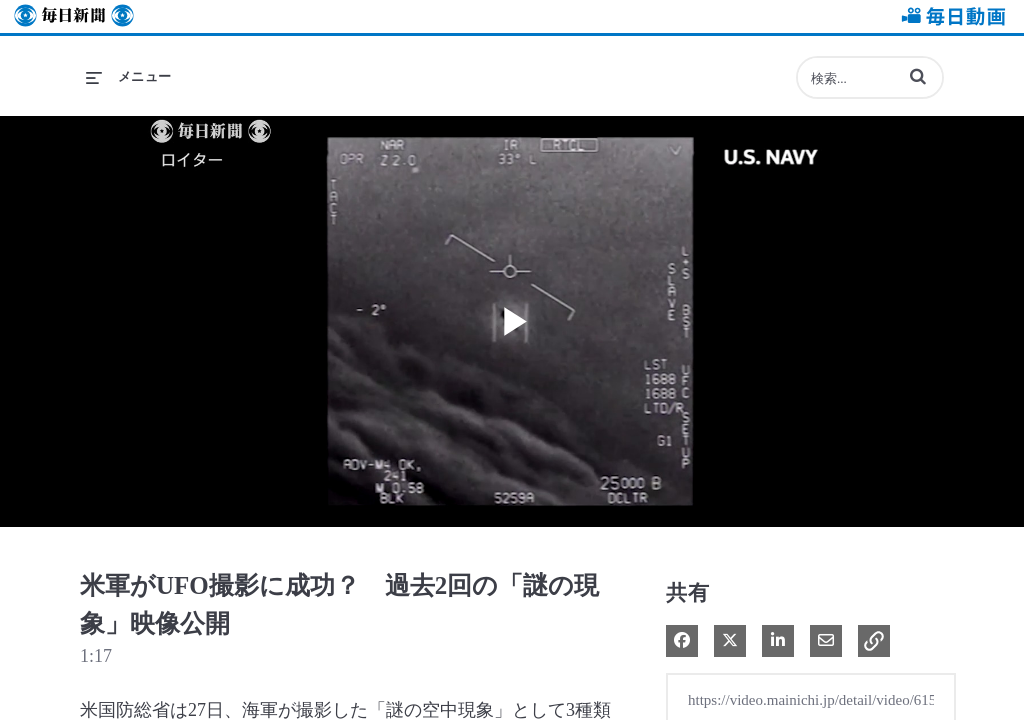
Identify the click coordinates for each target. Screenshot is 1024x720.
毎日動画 (950, 16)
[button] (918, 76)
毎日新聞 (74, 16)
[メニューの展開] (129, 77)
